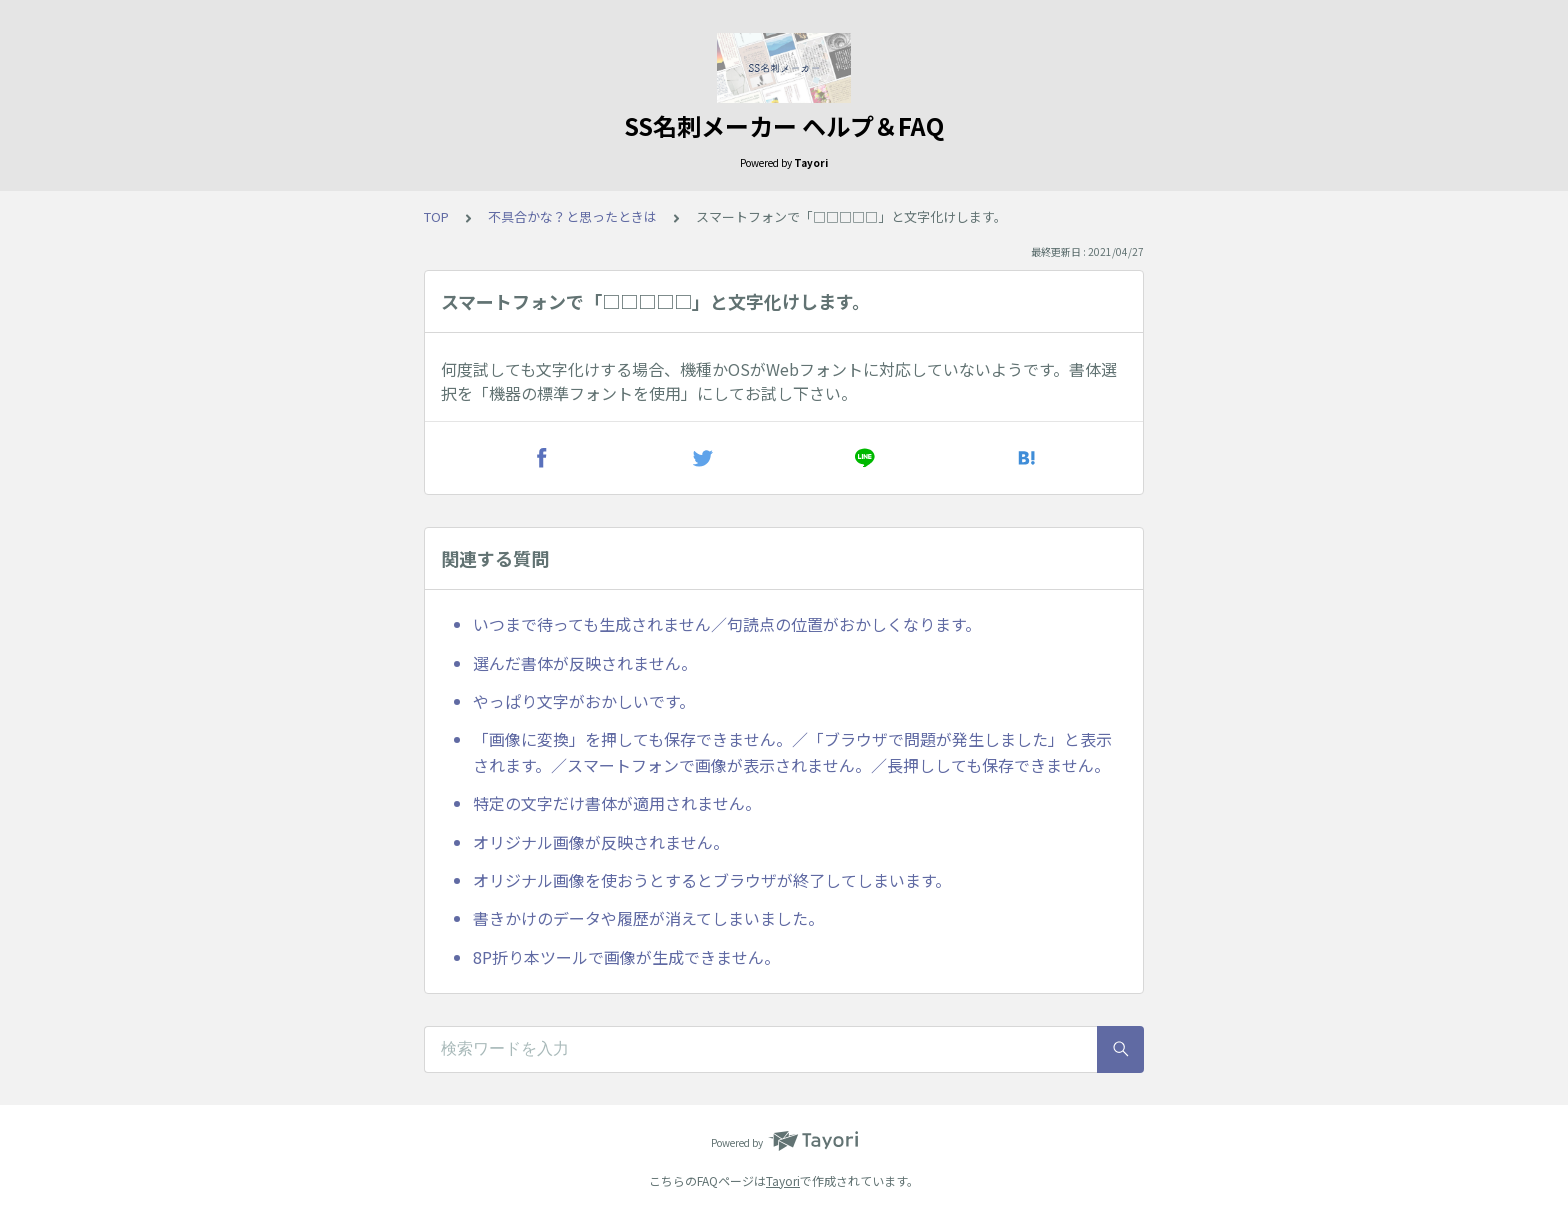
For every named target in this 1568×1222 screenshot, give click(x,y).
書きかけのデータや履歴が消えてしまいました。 (648, 918)
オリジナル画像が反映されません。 (601, 842)
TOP (436, 216)
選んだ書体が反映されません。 (585, 663)
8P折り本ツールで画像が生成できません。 (626, 957)
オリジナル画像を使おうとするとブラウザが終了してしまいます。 (712, 880)
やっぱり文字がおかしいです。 (584, 701)
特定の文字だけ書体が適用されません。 (617, 803)
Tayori (783, 1180)
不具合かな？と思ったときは (572, 216)
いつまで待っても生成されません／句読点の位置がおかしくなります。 (727, 624)
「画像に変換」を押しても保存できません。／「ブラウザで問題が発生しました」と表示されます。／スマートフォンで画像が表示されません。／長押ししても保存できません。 (792, 752)
